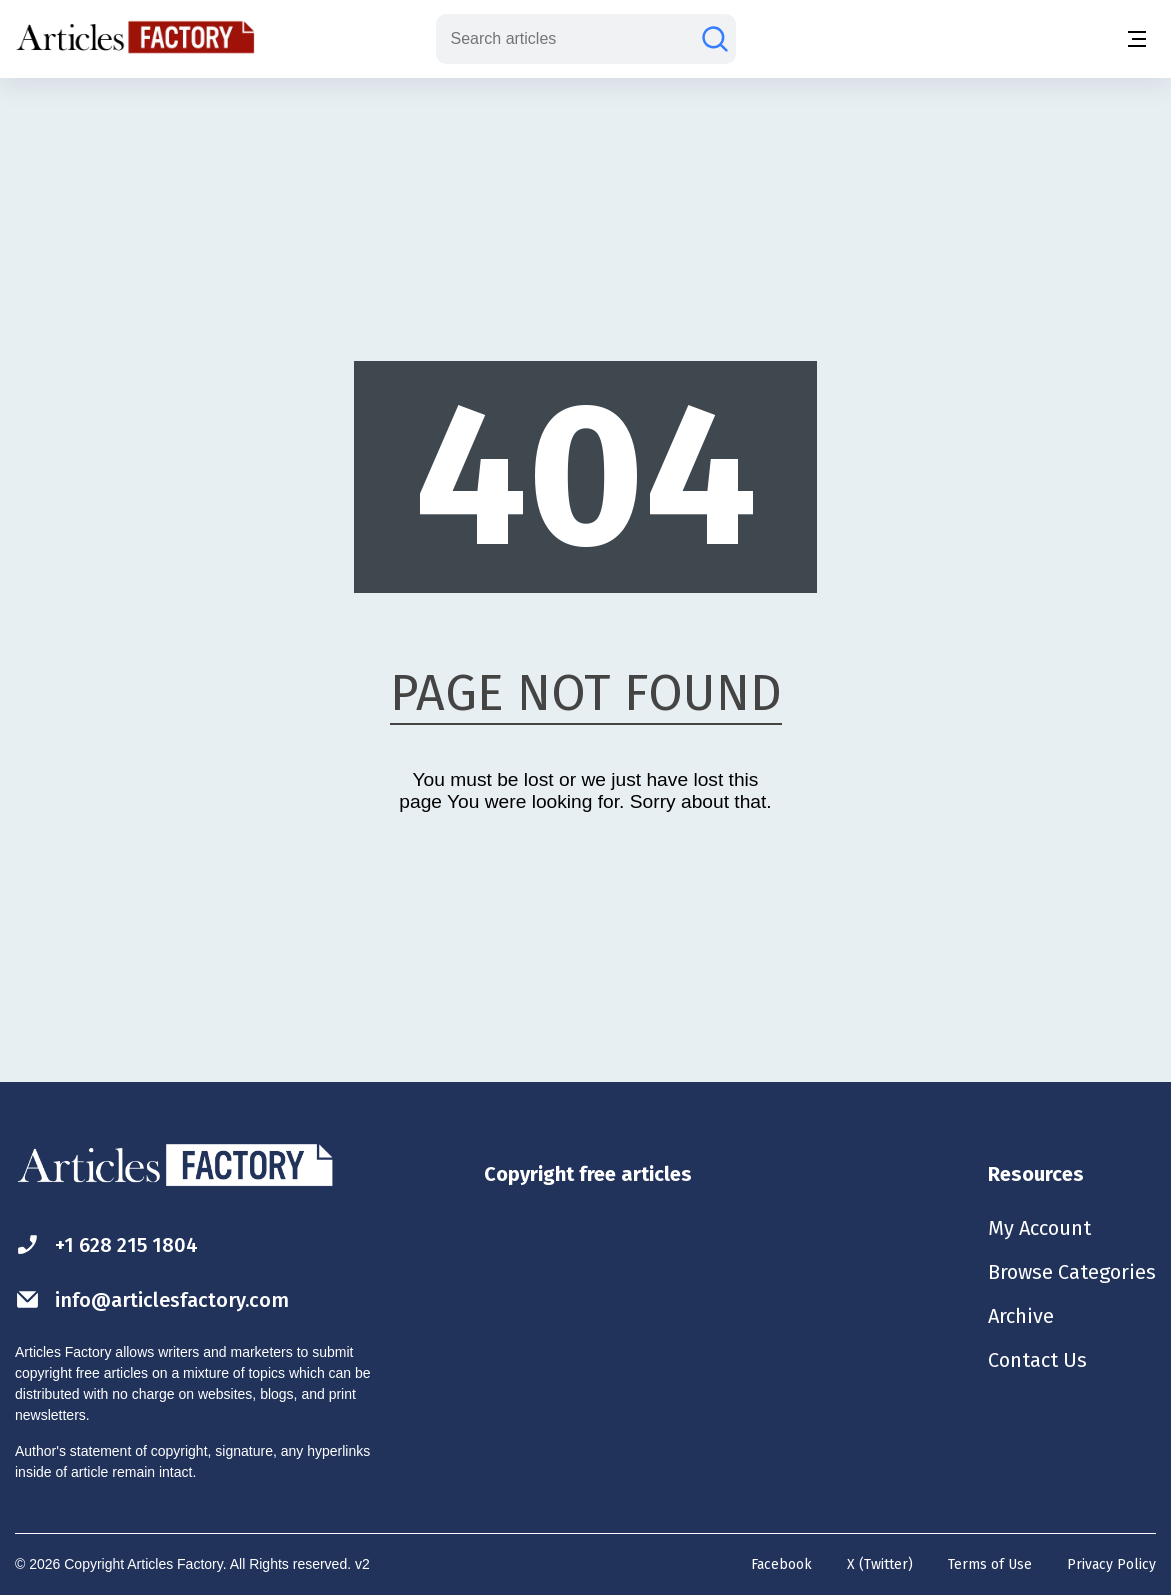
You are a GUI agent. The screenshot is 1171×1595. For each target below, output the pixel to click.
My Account (1039, 1228)
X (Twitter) (880, 1564)
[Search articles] (715, 39)
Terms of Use (990, 1564)
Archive (1021, 1316)
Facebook (781, 1564)
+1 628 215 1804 (106, 1244)
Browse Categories (1072, 1272)
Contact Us (1037, 1360)
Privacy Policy (1111, 1564)
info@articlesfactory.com (152, 1299)
